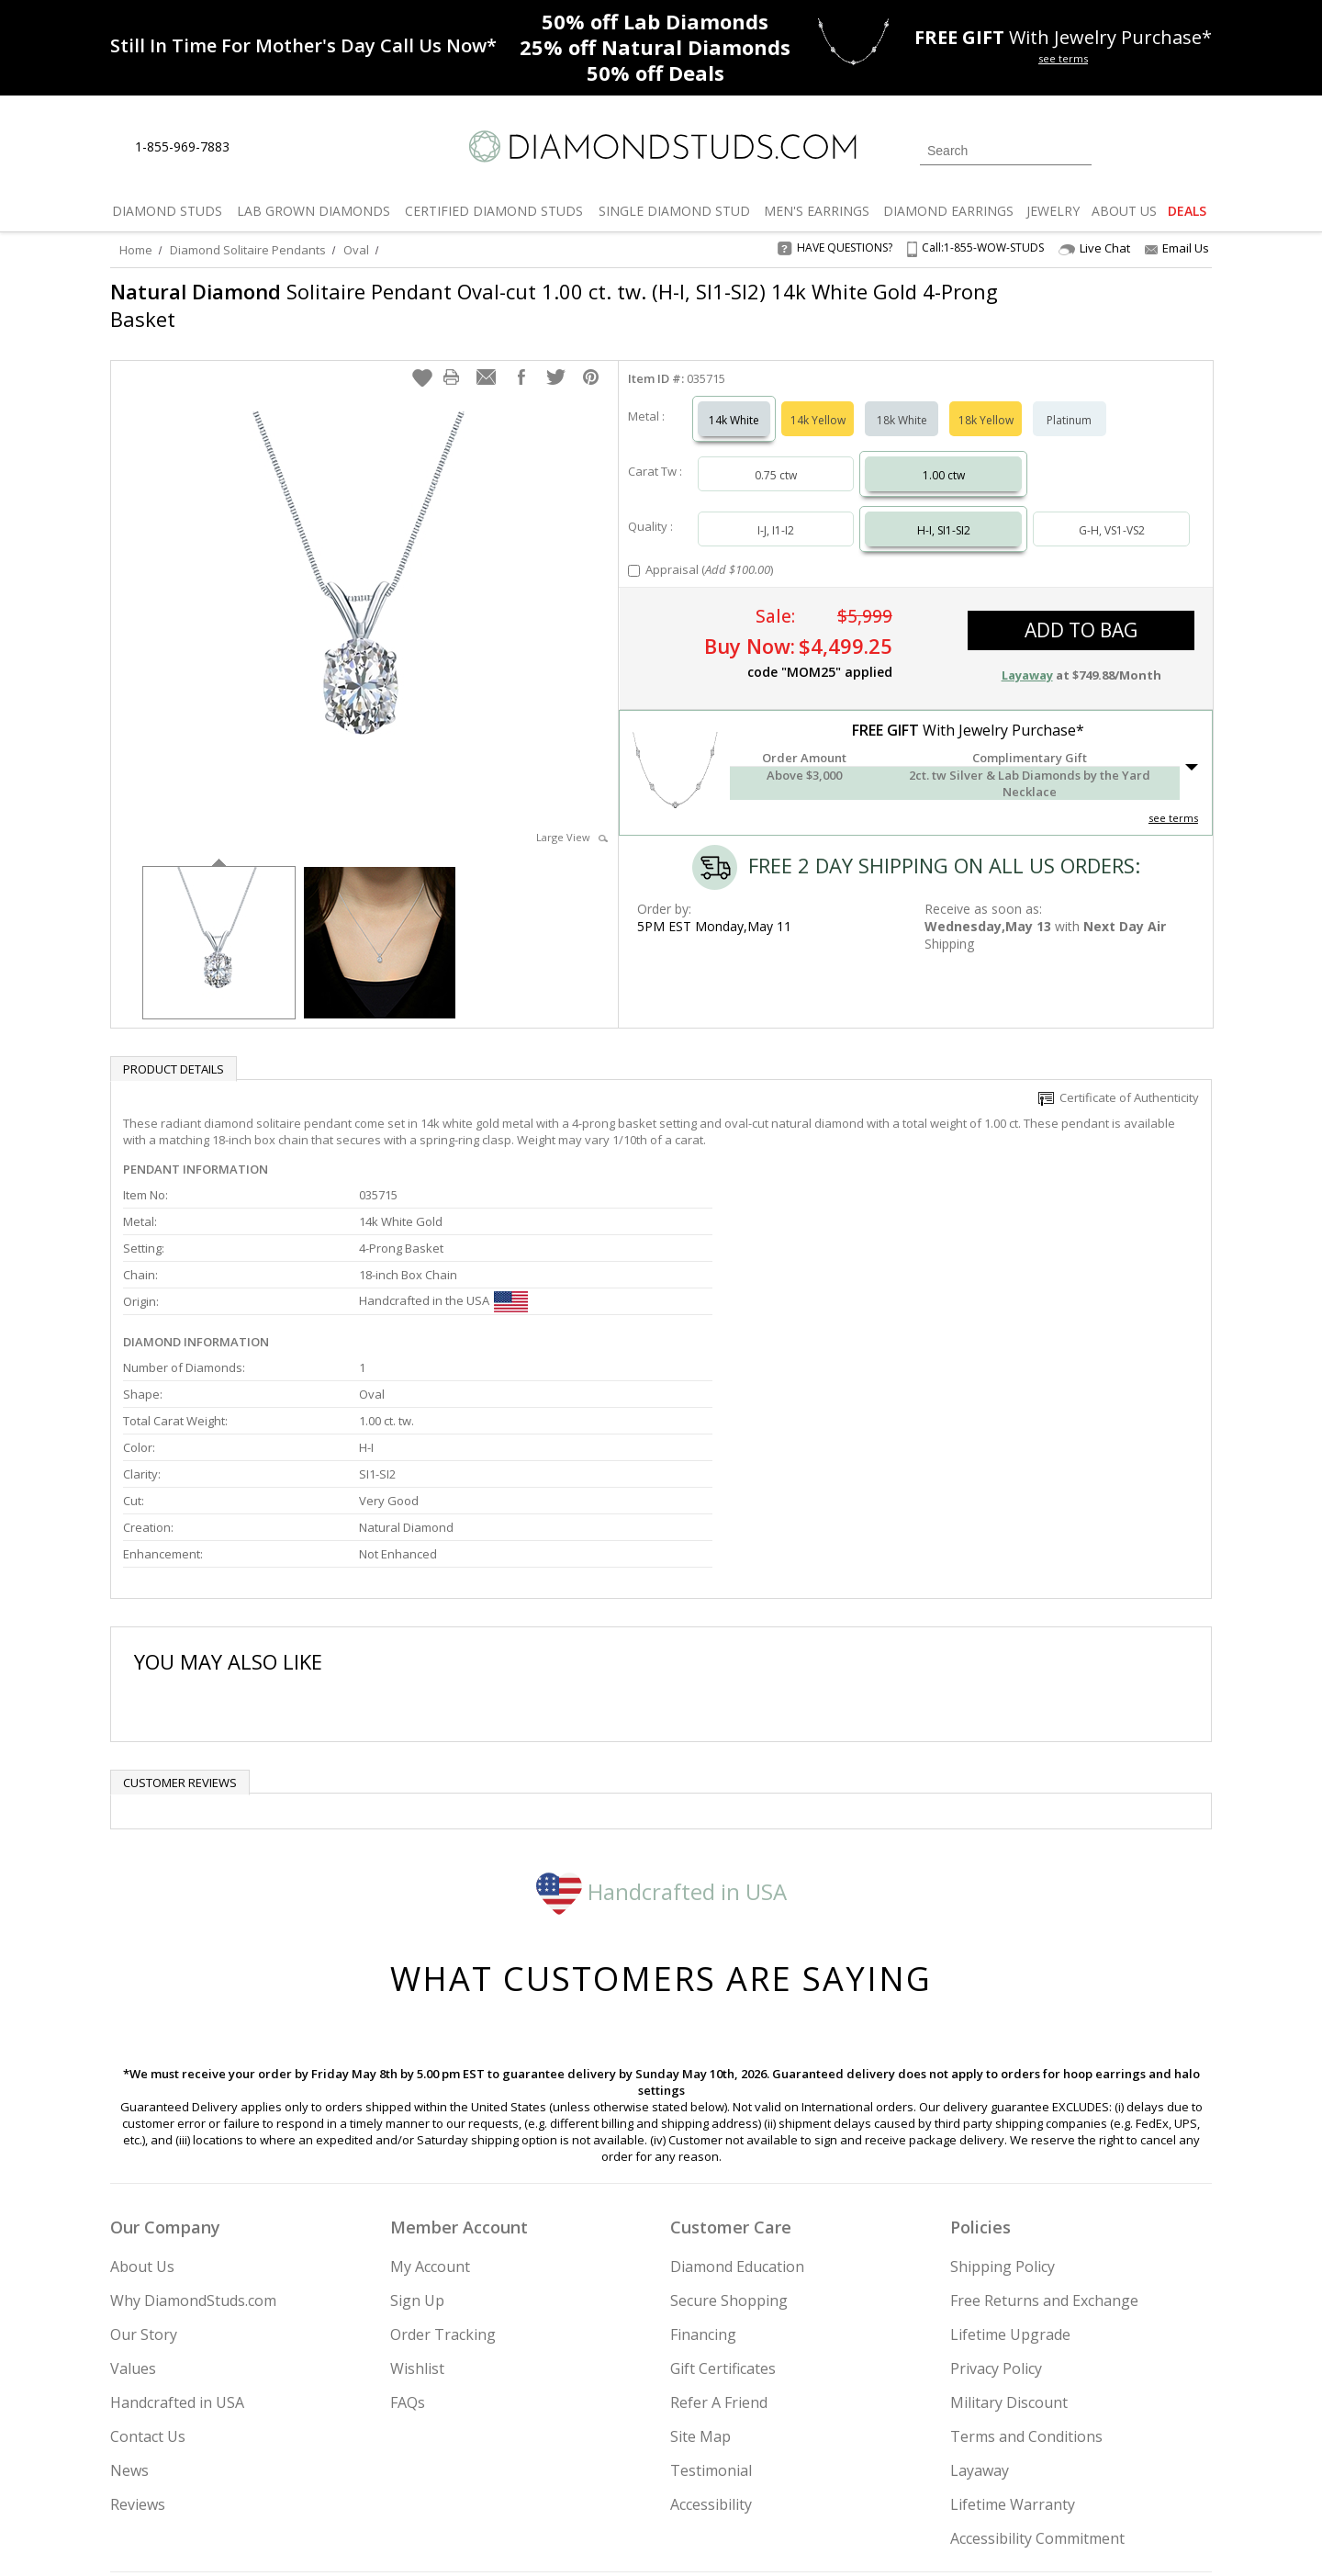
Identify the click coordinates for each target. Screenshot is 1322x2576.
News (129, 2282)
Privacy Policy (996, 2180)
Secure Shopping (729, 2112)
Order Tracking (443, 2146)
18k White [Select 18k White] (902, 402)
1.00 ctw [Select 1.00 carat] (944, 457)
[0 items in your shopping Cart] (1199, 149)
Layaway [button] (1027, 656)
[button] (422, 359)
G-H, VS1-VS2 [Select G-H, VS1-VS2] (1112, 512)
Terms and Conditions (1026, 2248)
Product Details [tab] (173, 1050)
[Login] (1116, 149)
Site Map (700, 2248)
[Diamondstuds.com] (661, 146)
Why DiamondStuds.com (193, 2112)
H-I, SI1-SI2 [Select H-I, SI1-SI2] (943, 512)
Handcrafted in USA (661, 1702)
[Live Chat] (259, 148)
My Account (430, 2078)
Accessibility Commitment (1037, 2350)
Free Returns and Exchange (1044, 2112)
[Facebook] (994, 2468)
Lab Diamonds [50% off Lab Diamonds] (655, 21)
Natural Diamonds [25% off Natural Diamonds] (655, 47)
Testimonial (711, 2282)
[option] (219, 922)
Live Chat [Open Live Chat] (1094, 248)
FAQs (407, 2214)
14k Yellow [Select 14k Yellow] (818, 402)
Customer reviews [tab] (180, 1594)
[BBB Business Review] (519, 2535)
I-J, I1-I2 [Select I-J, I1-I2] (775, 512)
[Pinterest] (1035, 2468)
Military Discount (1009, 2214)
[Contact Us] (302, 147)
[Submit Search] (1078, 150)
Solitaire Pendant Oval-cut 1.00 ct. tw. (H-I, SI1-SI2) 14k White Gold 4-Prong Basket (554, 304)
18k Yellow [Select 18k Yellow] (986, 402)
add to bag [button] (1081, 611)
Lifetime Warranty (1012, 2316)
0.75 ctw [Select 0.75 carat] (776, 457)
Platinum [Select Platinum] (1069, 402)
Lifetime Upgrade (1010, 2146)
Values (133, 2180)
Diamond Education (737, 2078)
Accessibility (711, 2316)
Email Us (1177, 248)
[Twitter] (950, 2468)
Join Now (735, 2463)
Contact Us (147, 2248)
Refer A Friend (718, 2214)
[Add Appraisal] (634, 552)
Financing (703, 2146)
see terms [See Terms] (1173, 799)
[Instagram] (901, 2468)
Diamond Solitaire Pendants (248, 250)
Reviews (137, 2316)
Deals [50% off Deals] (655, 72)
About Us (142, 2078)
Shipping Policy (1002, 2078)
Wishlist (417, 2180)
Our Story (143, 2146)
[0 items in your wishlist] (1157, 149)
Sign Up (417, 2112)
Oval (356, 250)
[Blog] (1083, 2468)
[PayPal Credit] (807, 2535)
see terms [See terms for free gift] (1063, 58)
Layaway (979, 2282)
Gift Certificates (723, 2180)
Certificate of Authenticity (1118, 1079)
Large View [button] (572, 819)
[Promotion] (303, 45)
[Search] (1006, 150)
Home (135, 250)
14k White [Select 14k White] (734, 402)
